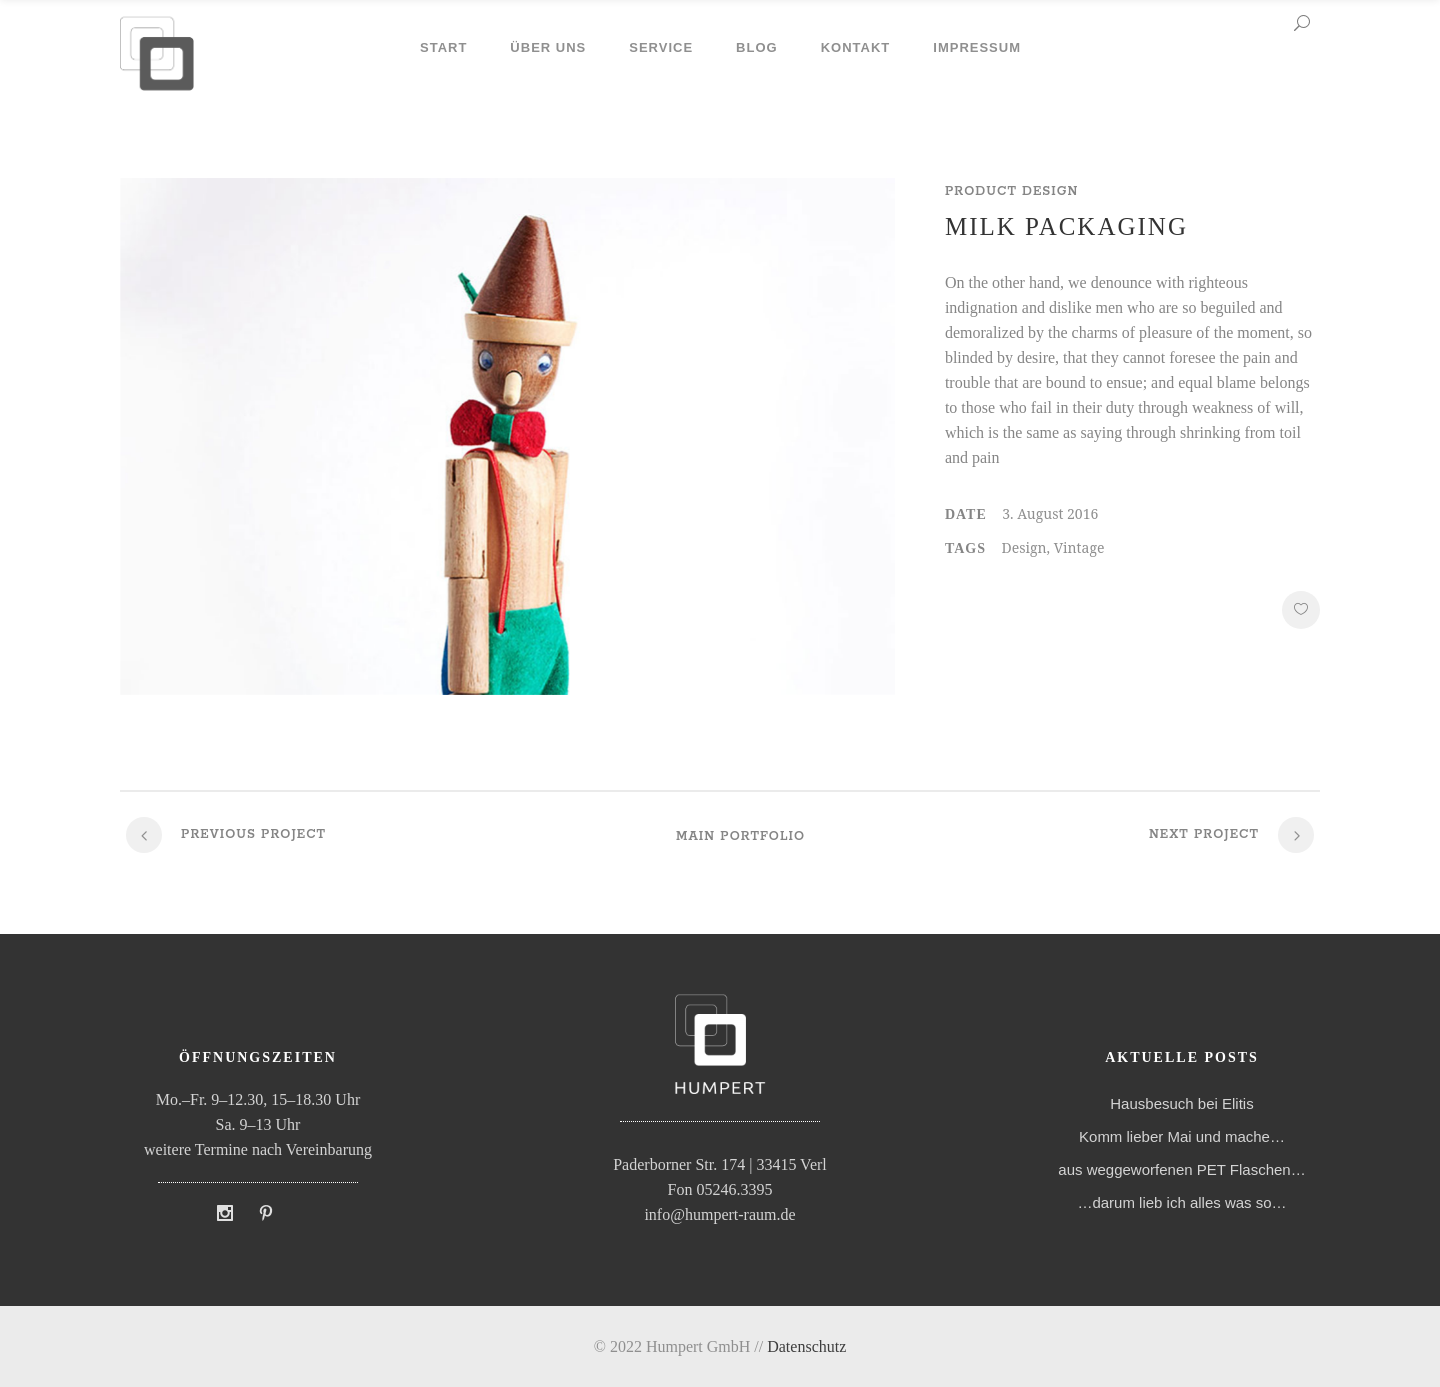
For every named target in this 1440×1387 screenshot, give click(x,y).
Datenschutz (806, 1346)
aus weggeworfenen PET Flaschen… (1181, 1169)
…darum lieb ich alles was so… (1181, 1202)
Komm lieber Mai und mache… (1182, 1136)
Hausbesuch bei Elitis (1181, 1103)
